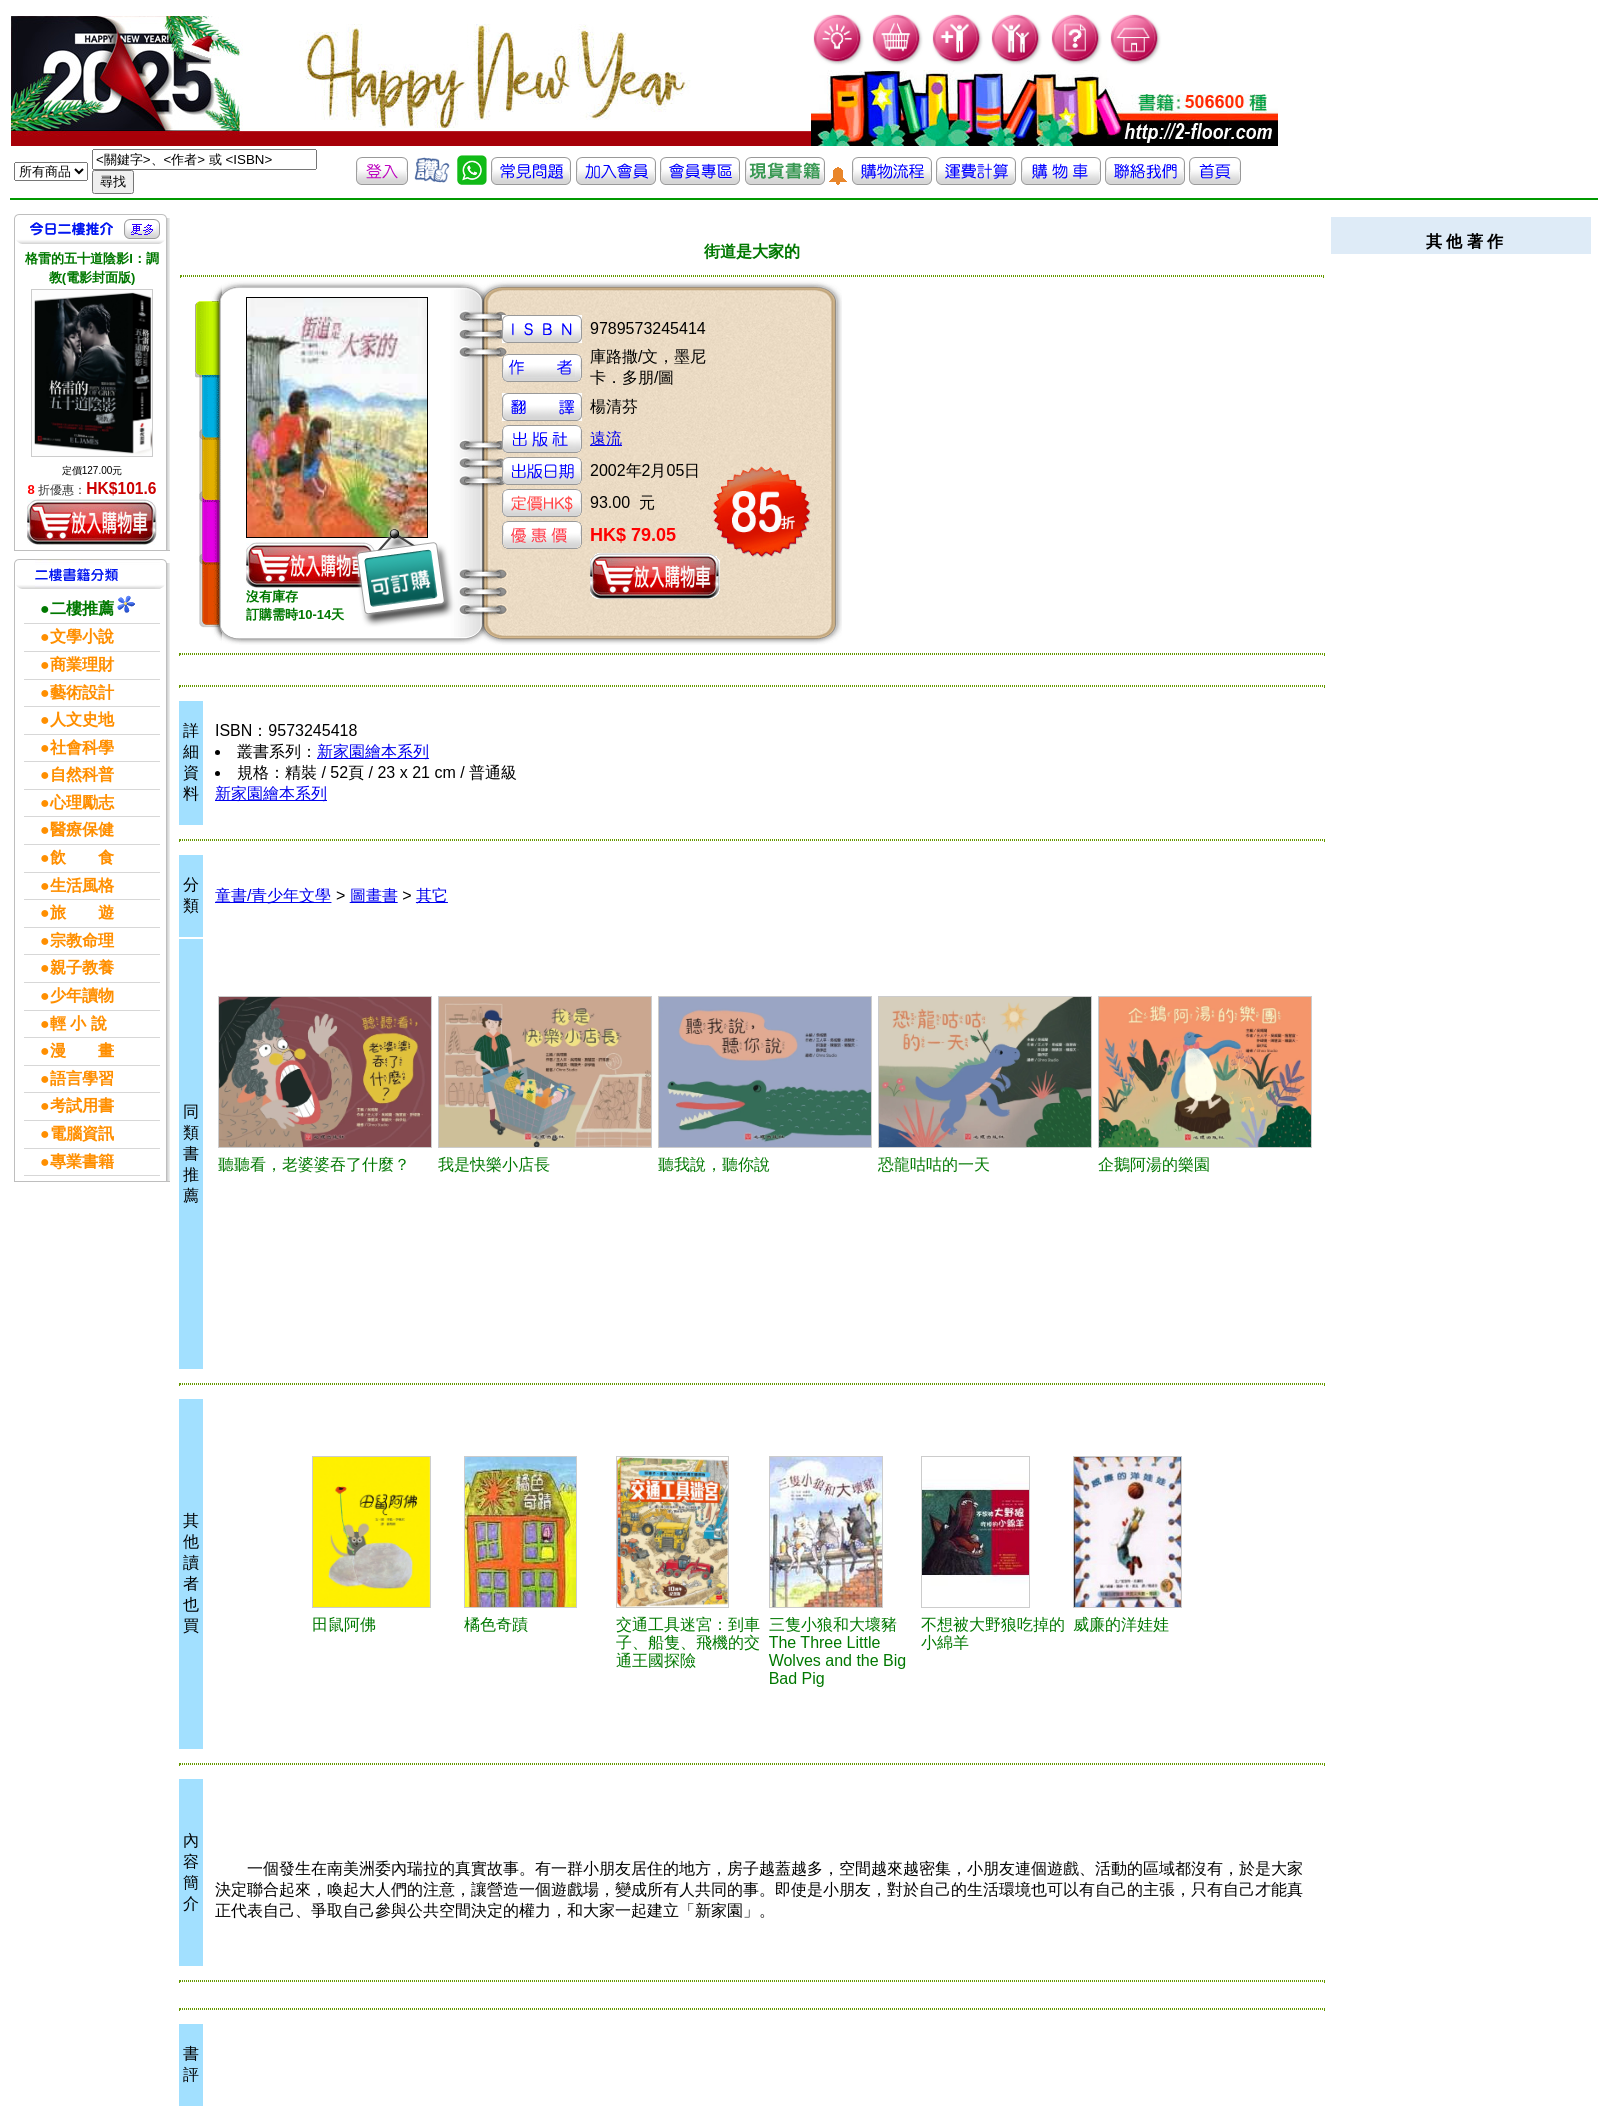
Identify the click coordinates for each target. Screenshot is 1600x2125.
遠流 (606, 438)
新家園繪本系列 (373, 751)
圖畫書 (374, 895)
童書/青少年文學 (273, 895)
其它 (432, 895)
